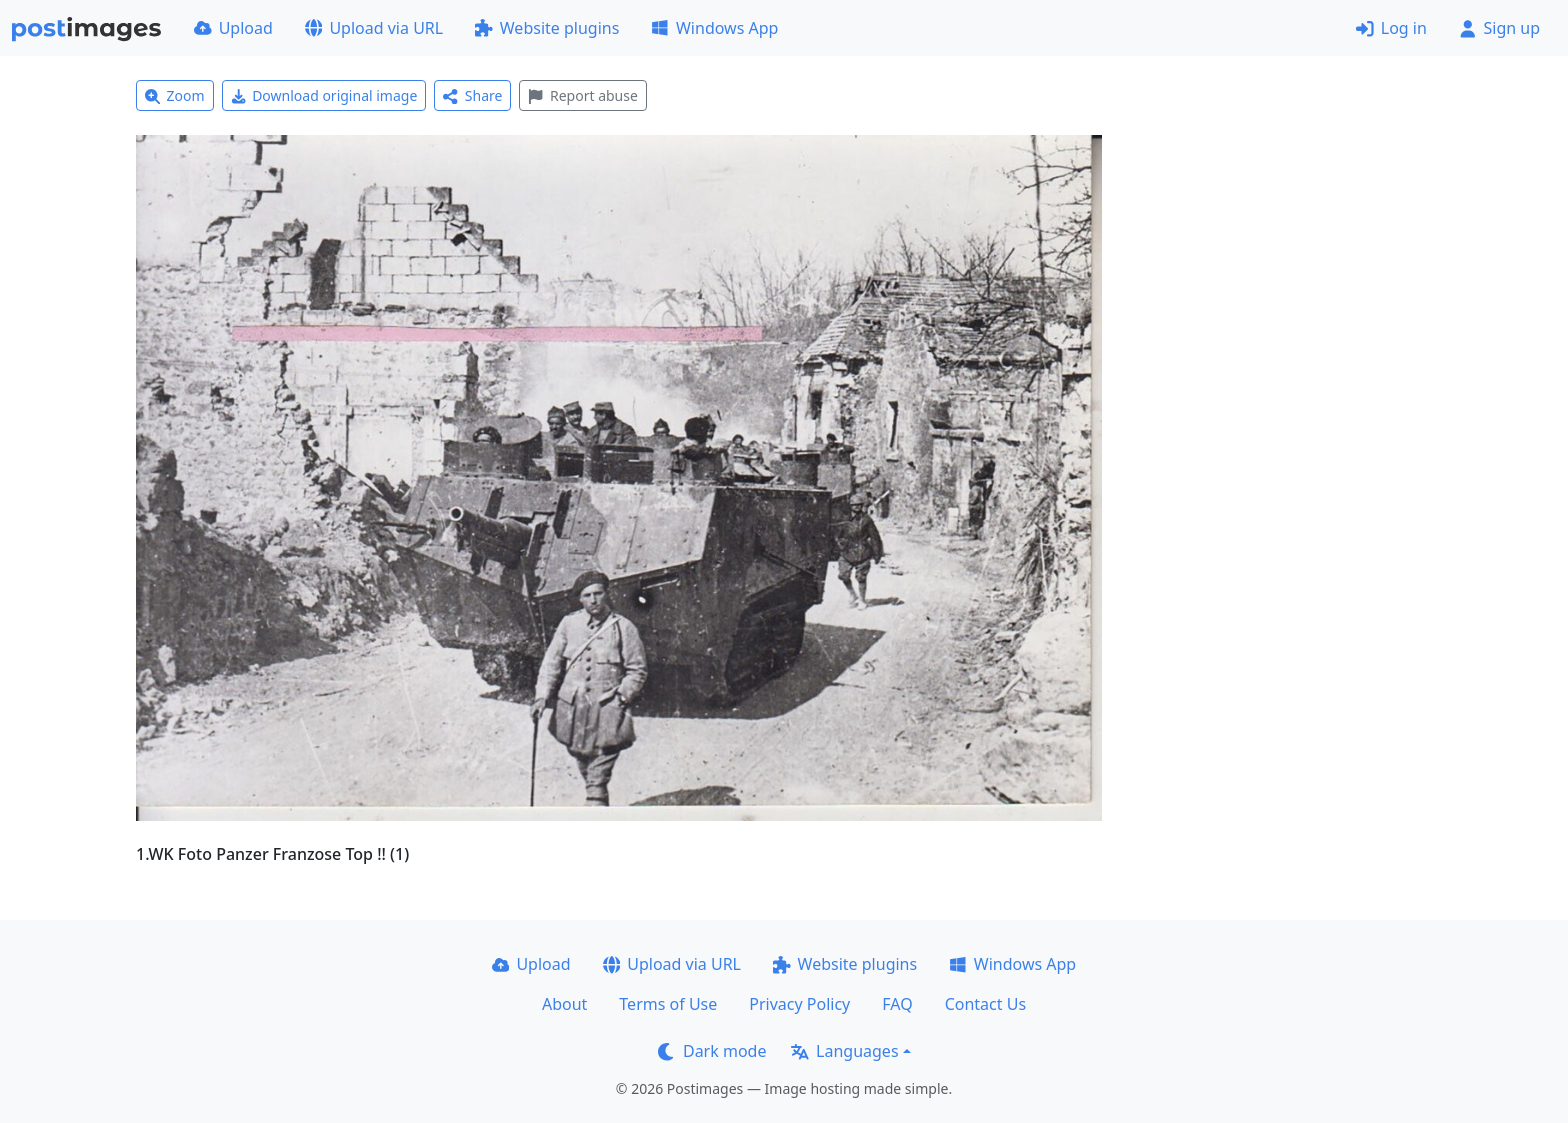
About (564, 1004)
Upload (233, 28)
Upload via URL (374, 28)
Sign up (1499, 28)
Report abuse (582, 95)
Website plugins (547, 28)
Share (472, 95)
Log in (1391, 28)
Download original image (324, 95)
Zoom (175, 95)
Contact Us (985, 1004)
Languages (844, 1051)
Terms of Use (668, 1004)
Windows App (714, 28)
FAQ (897, 1004)
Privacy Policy (799, 1004)
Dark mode (712, 1051)
